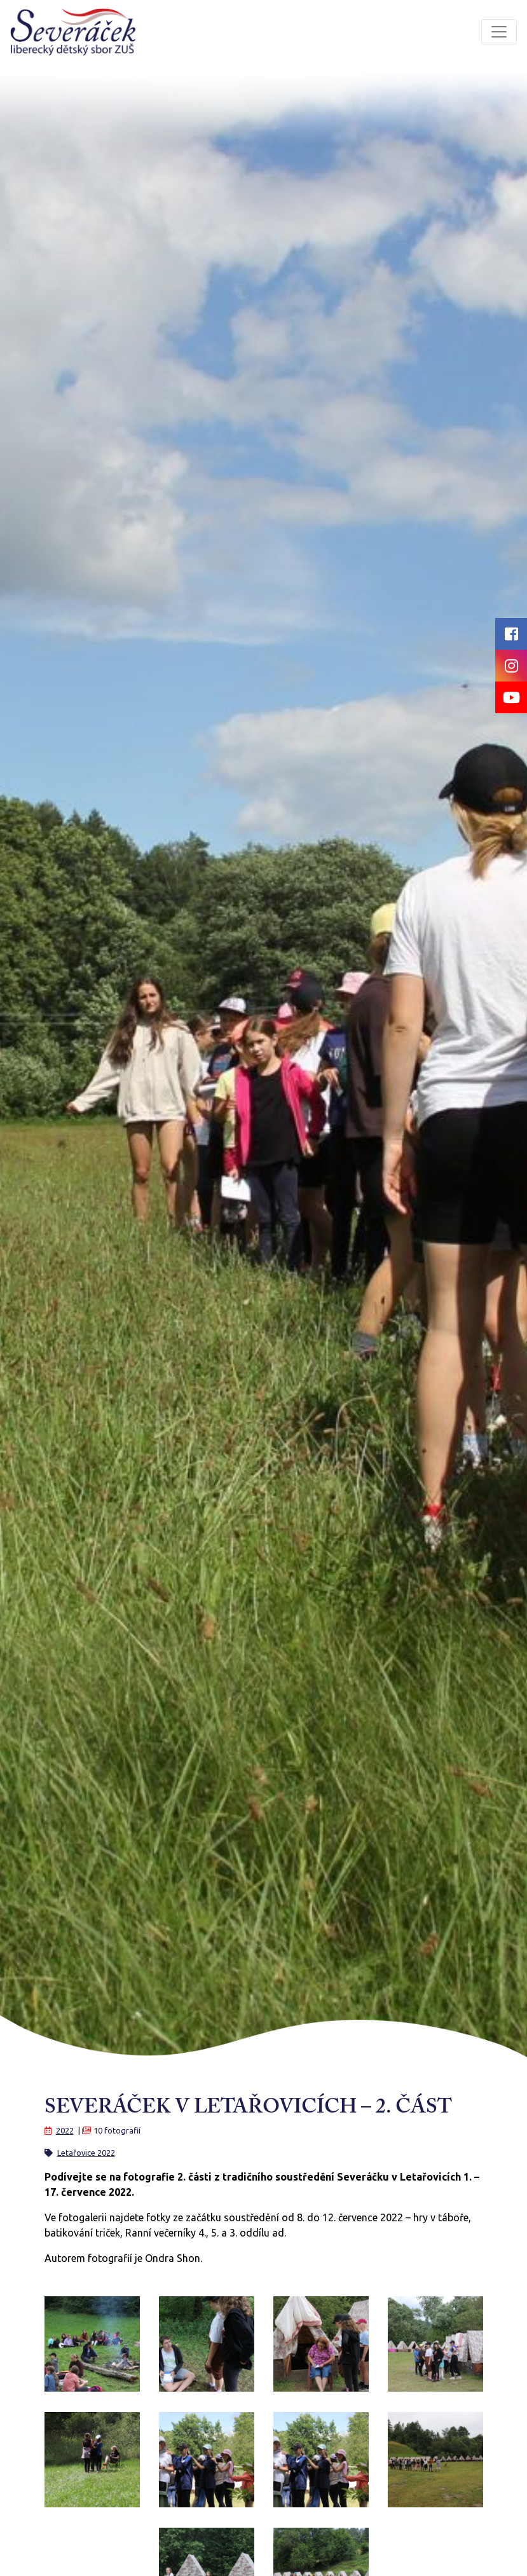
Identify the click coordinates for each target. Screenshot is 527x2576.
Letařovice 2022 (86, 2152)
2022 (65, 2130)
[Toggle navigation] (499, 32)
